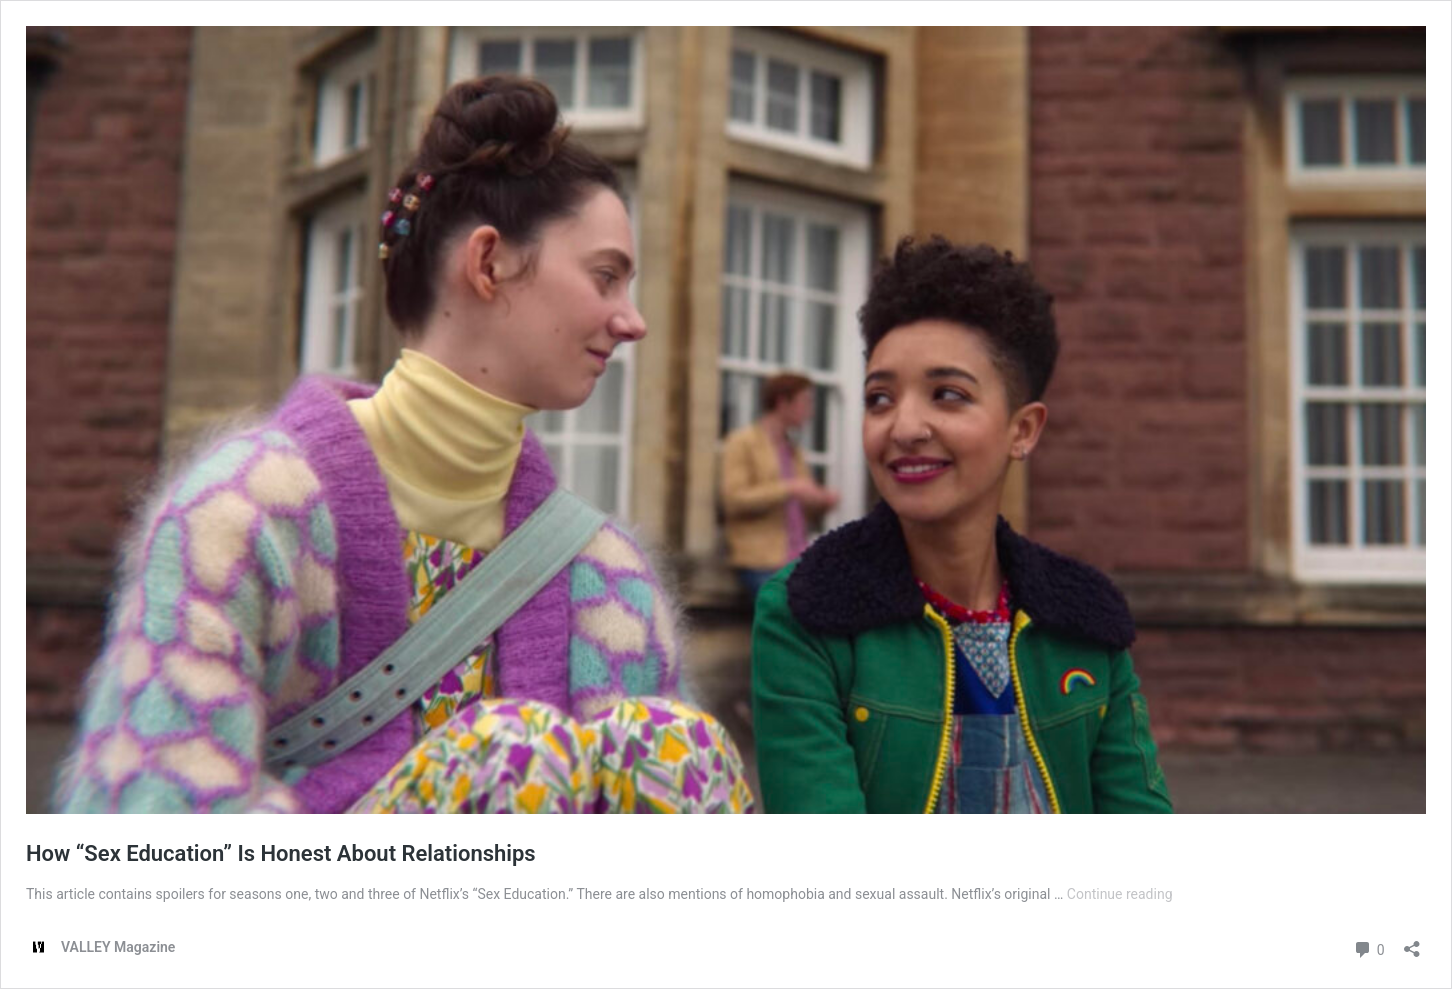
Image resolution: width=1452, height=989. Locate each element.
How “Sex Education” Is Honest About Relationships (281, 853)
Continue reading (1120, 894)
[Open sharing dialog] (1412, 942)
